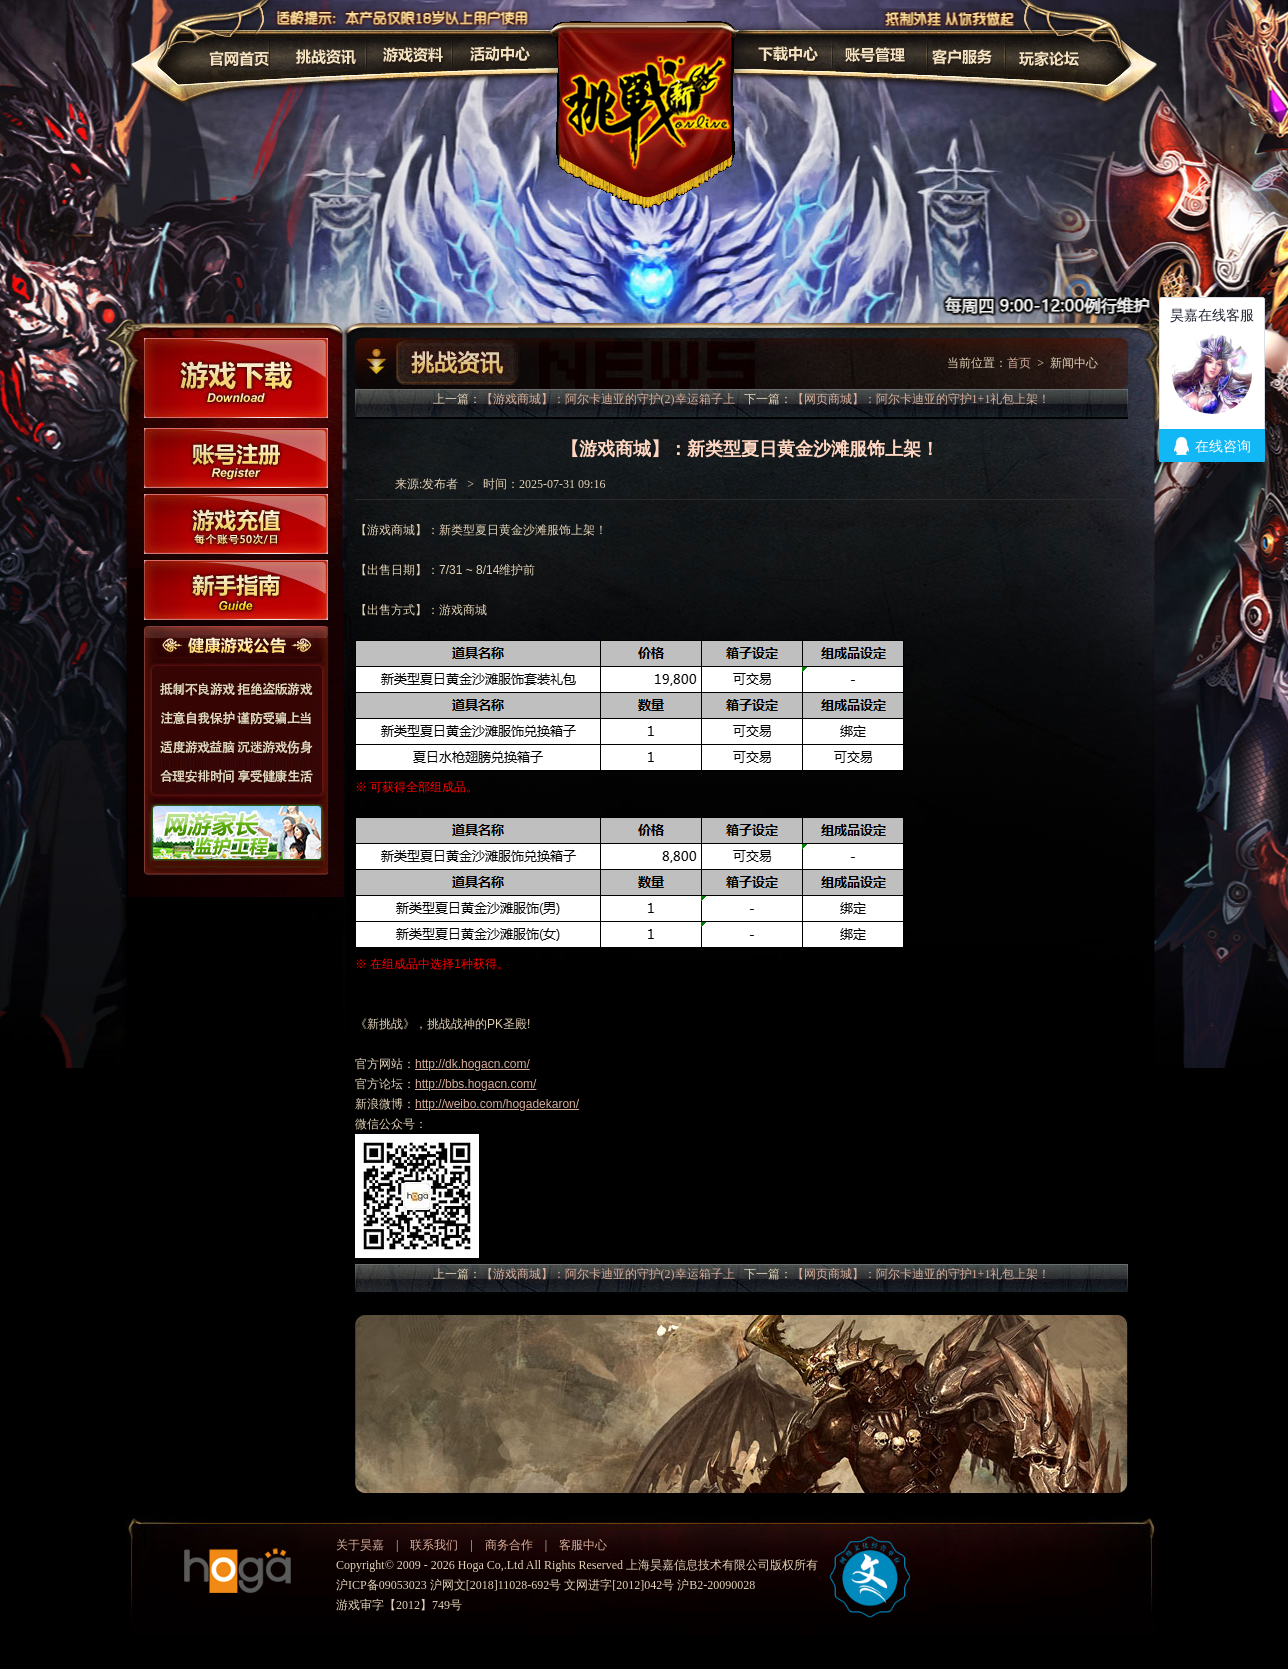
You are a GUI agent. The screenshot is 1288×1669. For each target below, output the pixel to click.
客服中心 (583, 1545)
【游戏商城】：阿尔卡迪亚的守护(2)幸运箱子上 (608, 399)
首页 (1019, 363)
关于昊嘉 (360, 1545)
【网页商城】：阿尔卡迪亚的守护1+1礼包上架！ (921, 399)
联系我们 (434, 1545)
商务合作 (509, 1545)
